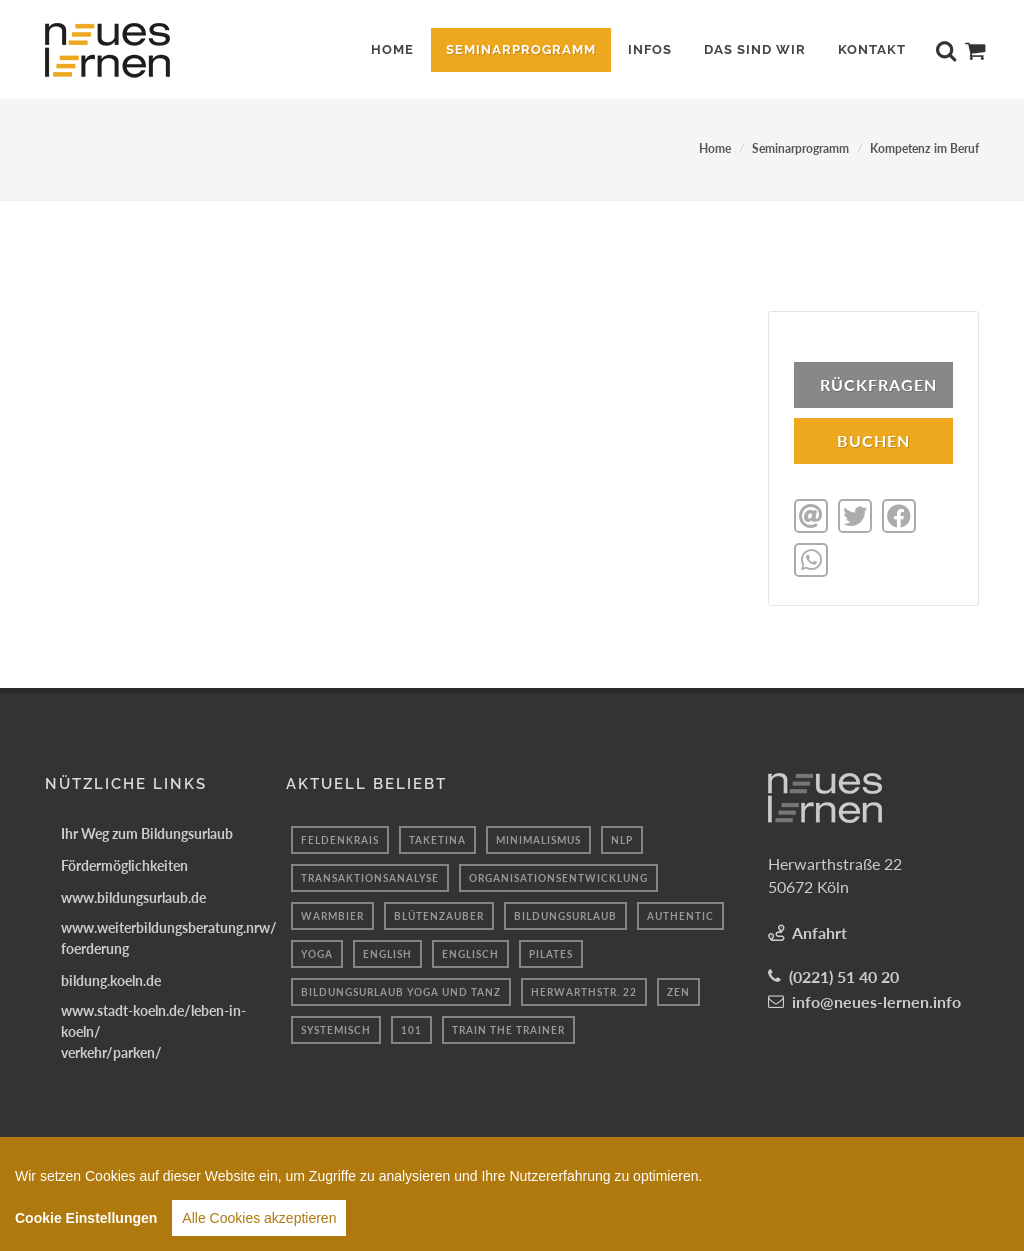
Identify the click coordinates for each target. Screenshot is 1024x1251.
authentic (680, 914)
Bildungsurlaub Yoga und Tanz (401, 990)
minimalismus (538, 838)
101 (411, 1028)
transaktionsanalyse (370, 876)
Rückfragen (878, 384)
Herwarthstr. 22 (584, 990)
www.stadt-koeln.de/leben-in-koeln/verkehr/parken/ (153, 1029)
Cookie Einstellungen (86, 1224)
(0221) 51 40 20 (844, 974)
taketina (437, 838)
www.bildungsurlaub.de (133, 895)
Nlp (622, 838)
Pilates (551, 952)
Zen (678, 990)
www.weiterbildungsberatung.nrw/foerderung (169, 936)
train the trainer (508, 1028)
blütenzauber (439, 914)
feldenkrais (340, 838)
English (387, 952)
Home (715, 148)
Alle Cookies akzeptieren (259, 1224)
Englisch (470, 952)
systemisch (336, 1028)
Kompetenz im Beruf (924, 148)
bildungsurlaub (565, 914)
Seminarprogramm (800, 148)
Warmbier (332, 914)
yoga (317, 952)
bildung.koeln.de (111, 978)
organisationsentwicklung (558, 876)
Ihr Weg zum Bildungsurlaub (147, 831)
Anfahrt (819, 930)
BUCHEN (873, 440)
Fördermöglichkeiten (124, 863)
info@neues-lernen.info (876, 999)
